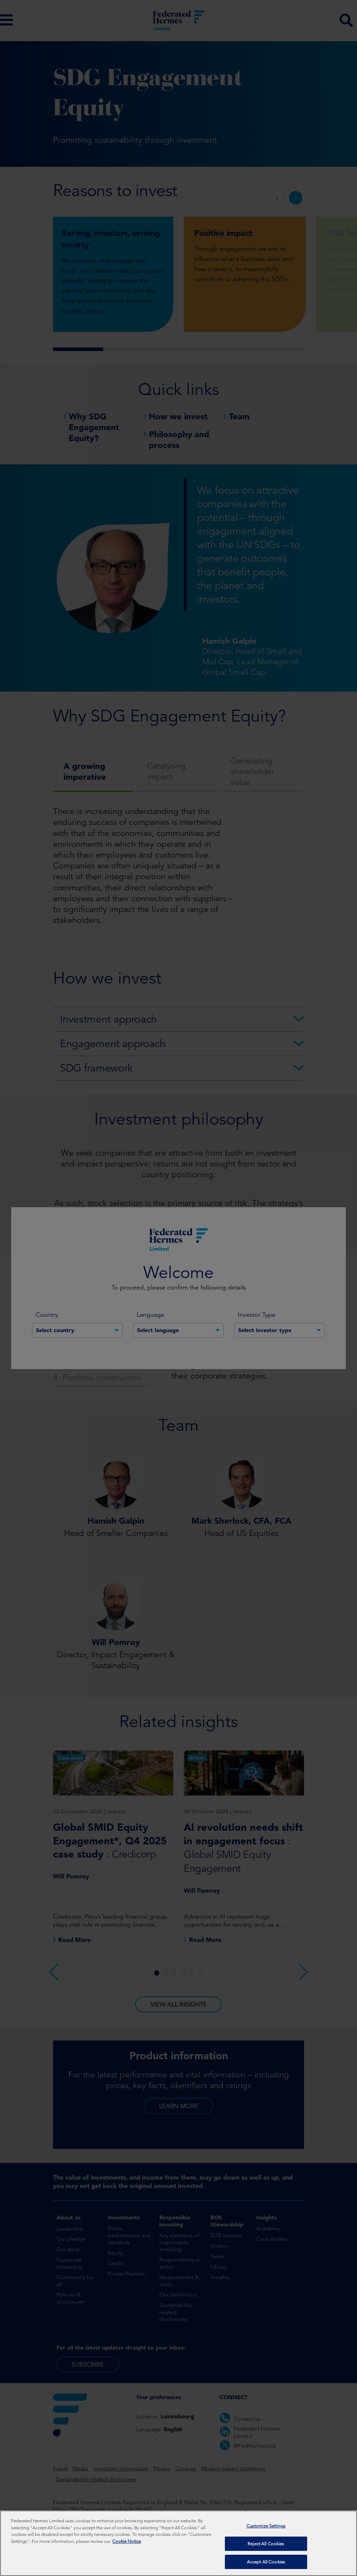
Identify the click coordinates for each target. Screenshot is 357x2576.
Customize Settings (266, 2526)
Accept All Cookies (266, 2561)
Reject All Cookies (266, 2543)
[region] (178, 2543)
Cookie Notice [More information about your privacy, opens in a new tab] (126, 2541)
